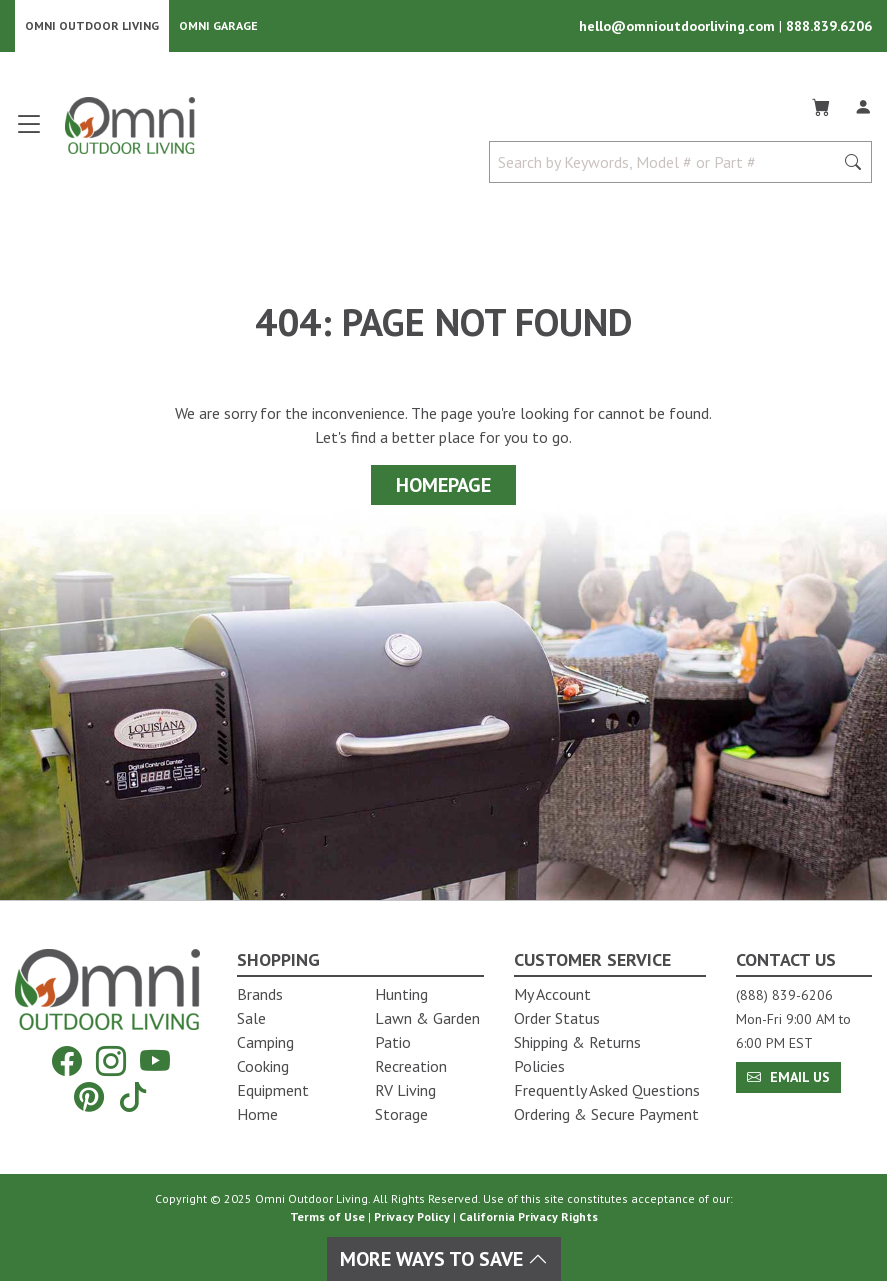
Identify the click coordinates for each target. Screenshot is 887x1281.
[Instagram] (111, 1060)
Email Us (788, 1077)
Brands (260, 994)
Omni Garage (218, 25)
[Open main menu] (29, 132)
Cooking (263, 1066)
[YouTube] (155, 1060)
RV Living (405, 1090)
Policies (539, 1066)
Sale (251, 1018)
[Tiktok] (133, 1096)
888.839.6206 (829, 26)
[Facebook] (67, 1060)
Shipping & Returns (577, 1042)
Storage (401, 1114)
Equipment (273, 1090)
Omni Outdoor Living (92, 25)
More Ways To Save (444, 1259)
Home (257, 1114)
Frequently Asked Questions (607, 1090)
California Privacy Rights (528, 1216)
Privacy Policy (412, 1216)
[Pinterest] (89, 1096)
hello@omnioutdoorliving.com (679, 26)
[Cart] (821, 104)
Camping (265, 1042)
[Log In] (863, 104)
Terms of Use (327, 1216)
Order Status (557, 1018)
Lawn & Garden (427, 1018)
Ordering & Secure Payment (606, 1114)
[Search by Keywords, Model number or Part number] (667, 162)
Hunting (401, 994)
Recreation (411, 1066)
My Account (552, 994)
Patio (393, 1042)
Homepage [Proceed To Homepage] (443, 485)
